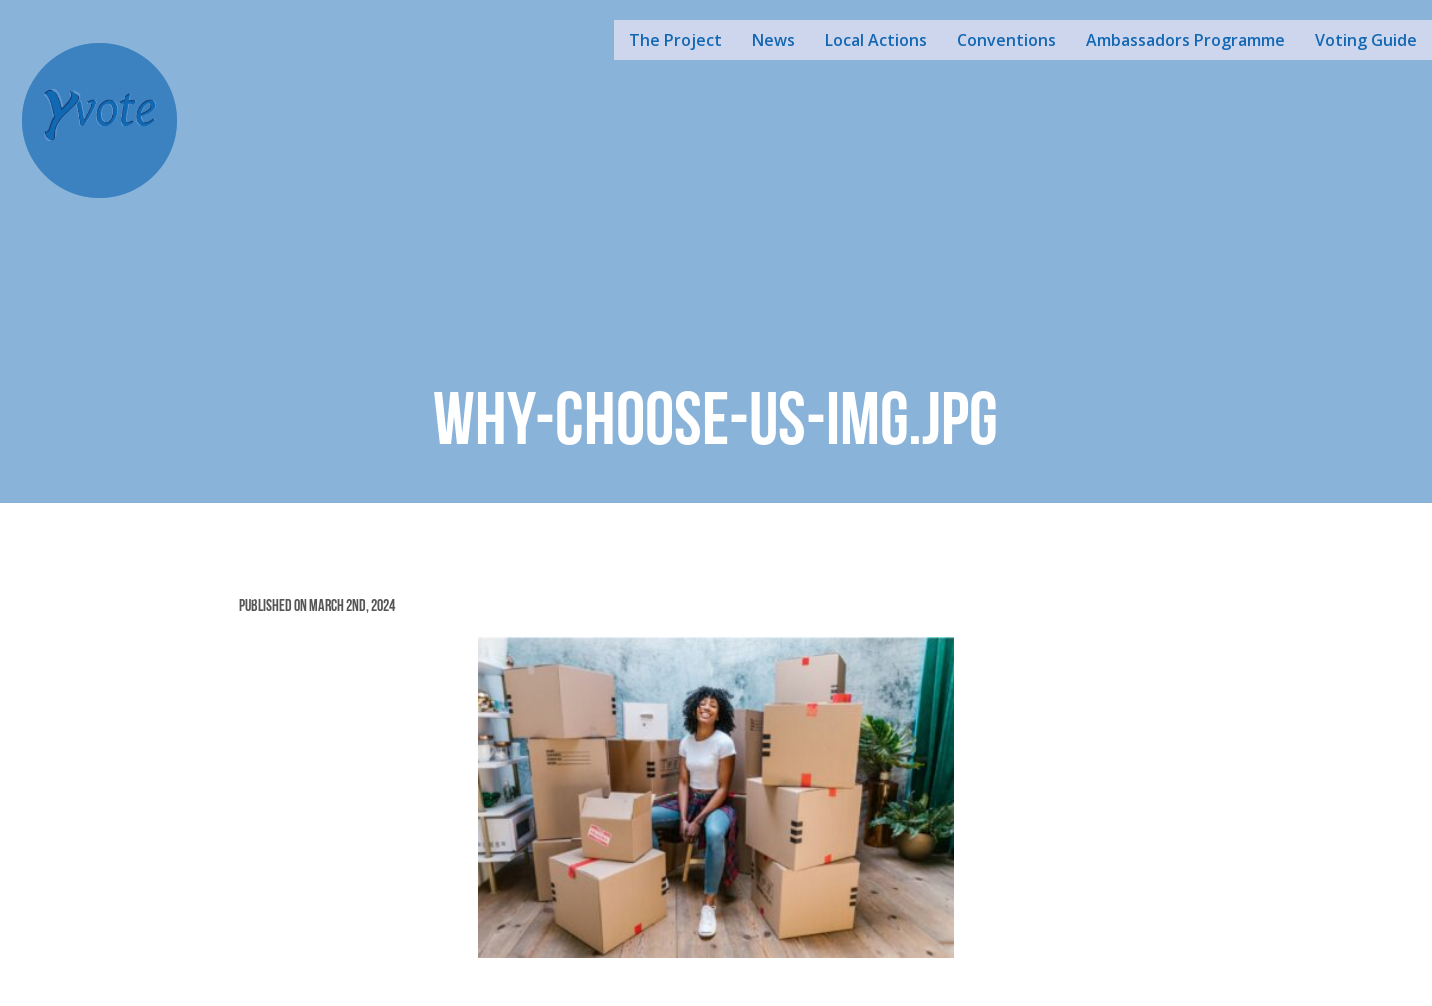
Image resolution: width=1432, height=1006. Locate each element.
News (773, 40)
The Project (675, 40)
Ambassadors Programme (1185, 40)
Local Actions (876, 40)
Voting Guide (1366, 40)
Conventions (1006, 40)
